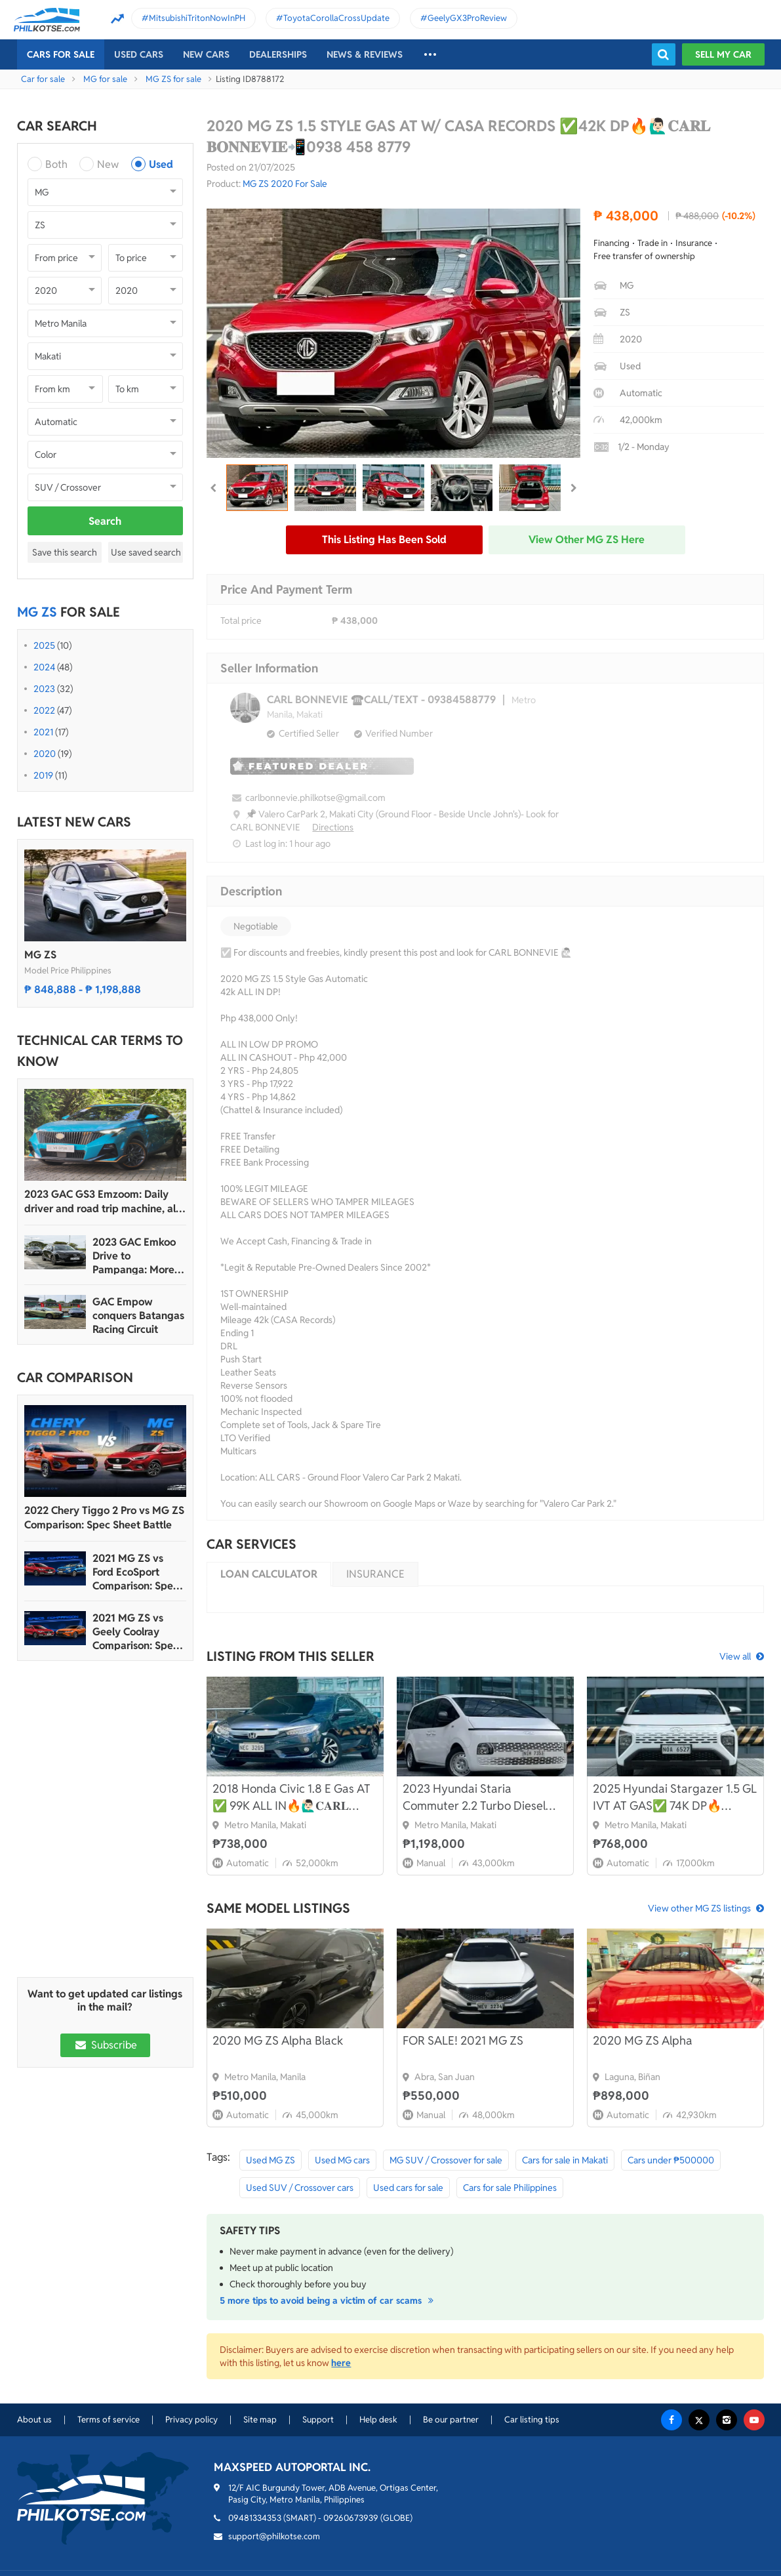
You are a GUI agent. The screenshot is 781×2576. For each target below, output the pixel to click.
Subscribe (104, 2045)
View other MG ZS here (587, 539)
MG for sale (105, 79)
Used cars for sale (408, 2188)
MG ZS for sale (173, 79)
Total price (241, 620)
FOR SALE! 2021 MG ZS (463, 2040)
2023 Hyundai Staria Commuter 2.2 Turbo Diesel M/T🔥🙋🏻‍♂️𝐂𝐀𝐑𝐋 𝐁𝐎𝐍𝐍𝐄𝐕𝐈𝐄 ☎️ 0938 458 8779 (477, 1797)
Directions (332, 827)
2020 (44, 754)
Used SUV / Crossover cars (299, 2188)
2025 (44, 645)
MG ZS (40, 955)
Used (161, 164)
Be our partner (451, 2419)
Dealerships (278, 54)
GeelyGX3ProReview (467, 18)
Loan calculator (268, 1574)
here (341, 2363)
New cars (206, 54)
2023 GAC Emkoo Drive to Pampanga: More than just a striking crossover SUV (136, 1256)
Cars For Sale (60, 54)
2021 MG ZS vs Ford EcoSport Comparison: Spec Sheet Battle (135, 1572)
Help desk (378, 2419)
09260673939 (350, 2518)
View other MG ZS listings (699, 1908)
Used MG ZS (270, 2160)
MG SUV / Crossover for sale (446, 2160)
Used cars (138, 54)
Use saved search (146, 552)
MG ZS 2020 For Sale (285, 184)
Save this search (64, 552)
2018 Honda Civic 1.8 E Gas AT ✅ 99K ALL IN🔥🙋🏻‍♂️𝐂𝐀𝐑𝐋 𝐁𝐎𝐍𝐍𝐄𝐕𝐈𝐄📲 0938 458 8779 (292, 1797)
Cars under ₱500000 (671, 2160)
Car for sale (43, 79)
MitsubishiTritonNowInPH (197, 18)
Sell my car (723, 54)
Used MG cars (342, 2160)
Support (318, 2419)
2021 (43, 732)
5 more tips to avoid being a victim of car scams (328, 2300)
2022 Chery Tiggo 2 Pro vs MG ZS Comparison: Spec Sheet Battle (104, 1517)
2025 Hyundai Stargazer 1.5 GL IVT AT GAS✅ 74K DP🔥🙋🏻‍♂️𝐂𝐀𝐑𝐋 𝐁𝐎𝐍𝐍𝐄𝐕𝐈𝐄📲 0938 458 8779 (675, 1797)
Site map (260, 2419)
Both (56, 164)
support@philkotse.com (274, 2536)
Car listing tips (531, 2419)
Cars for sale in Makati (565, 2160)
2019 (43, 775)
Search (105, 521)
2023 (44, 689)
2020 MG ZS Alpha (642, 2040)
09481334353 (254, 2518)
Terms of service (108, 2419)
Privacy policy (191, 2419)
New (108, 164)
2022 (44, 710)
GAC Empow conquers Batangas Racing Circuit (138, 1315)
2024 (44, 667)
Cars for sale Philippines (510, 2188)
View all (735, 1656)
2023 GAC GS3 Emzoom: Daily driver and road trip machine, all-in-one (103, 1201)
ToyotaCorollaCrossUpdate (336, 18)
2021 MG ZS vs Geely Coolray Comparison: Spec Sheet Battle (135, 1631)
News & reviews (365, 54)
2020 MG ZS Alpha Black (277, 2040)
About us (34, 2419)
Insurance (375, 1574)
